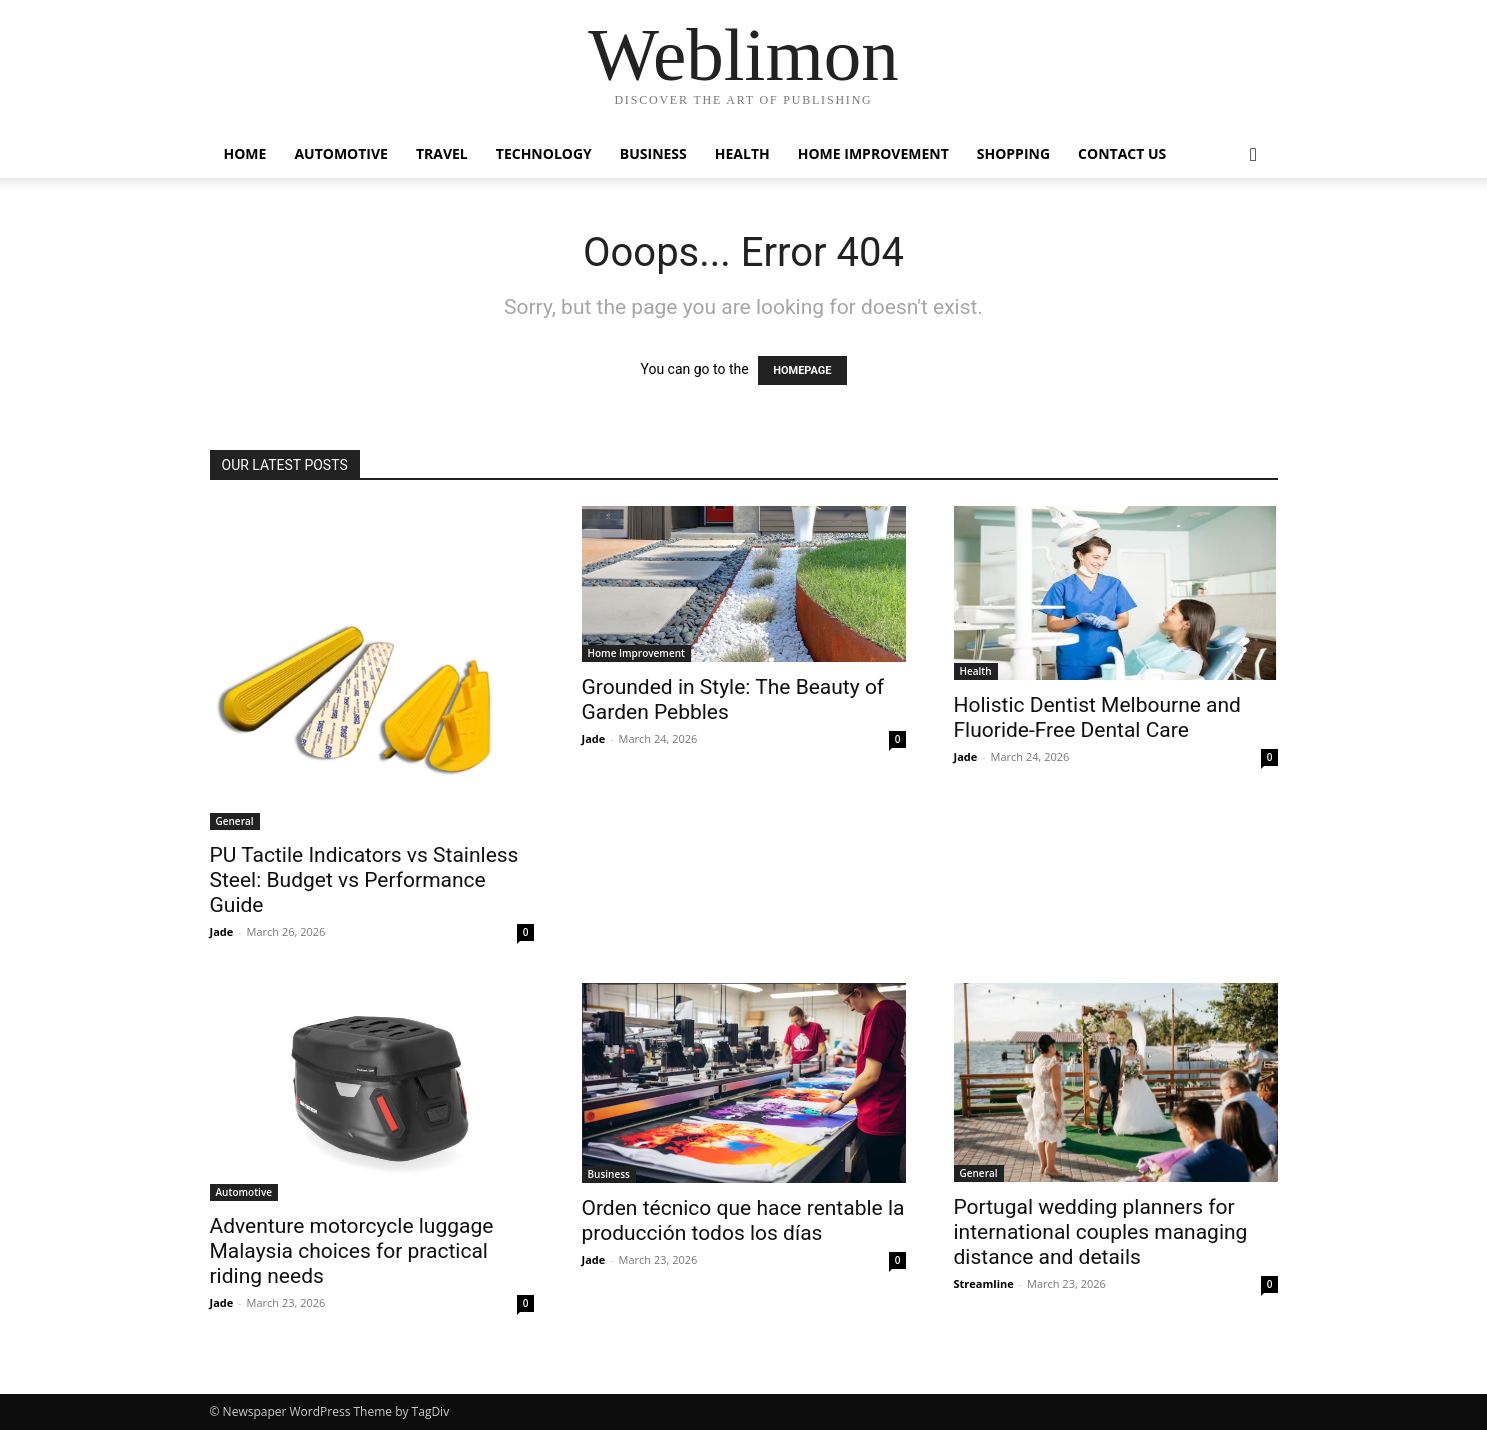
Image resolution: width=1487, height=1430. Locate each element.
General (235, 821)
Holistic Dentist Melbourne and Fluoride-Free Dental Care (1097, 717)
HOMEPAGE (802, 370)
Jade (222, 931)
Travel (442, 153)
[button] (1254, 155)
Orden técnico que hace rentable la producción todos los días (743, 1220)
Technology (544, 153)
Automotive (341, 153)
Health (742, 153)
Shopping (1013, 153)
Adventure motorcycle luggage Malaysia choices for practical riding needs (352, 1251)
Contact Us (1122, 153)
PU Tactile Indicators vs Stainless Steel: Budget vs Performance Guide (364, 880)
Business (653, 153)
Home (245, 153)
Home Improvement (873, 153)
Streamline (984, 1283)
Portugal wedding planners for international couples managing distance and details (1101, 1232)
